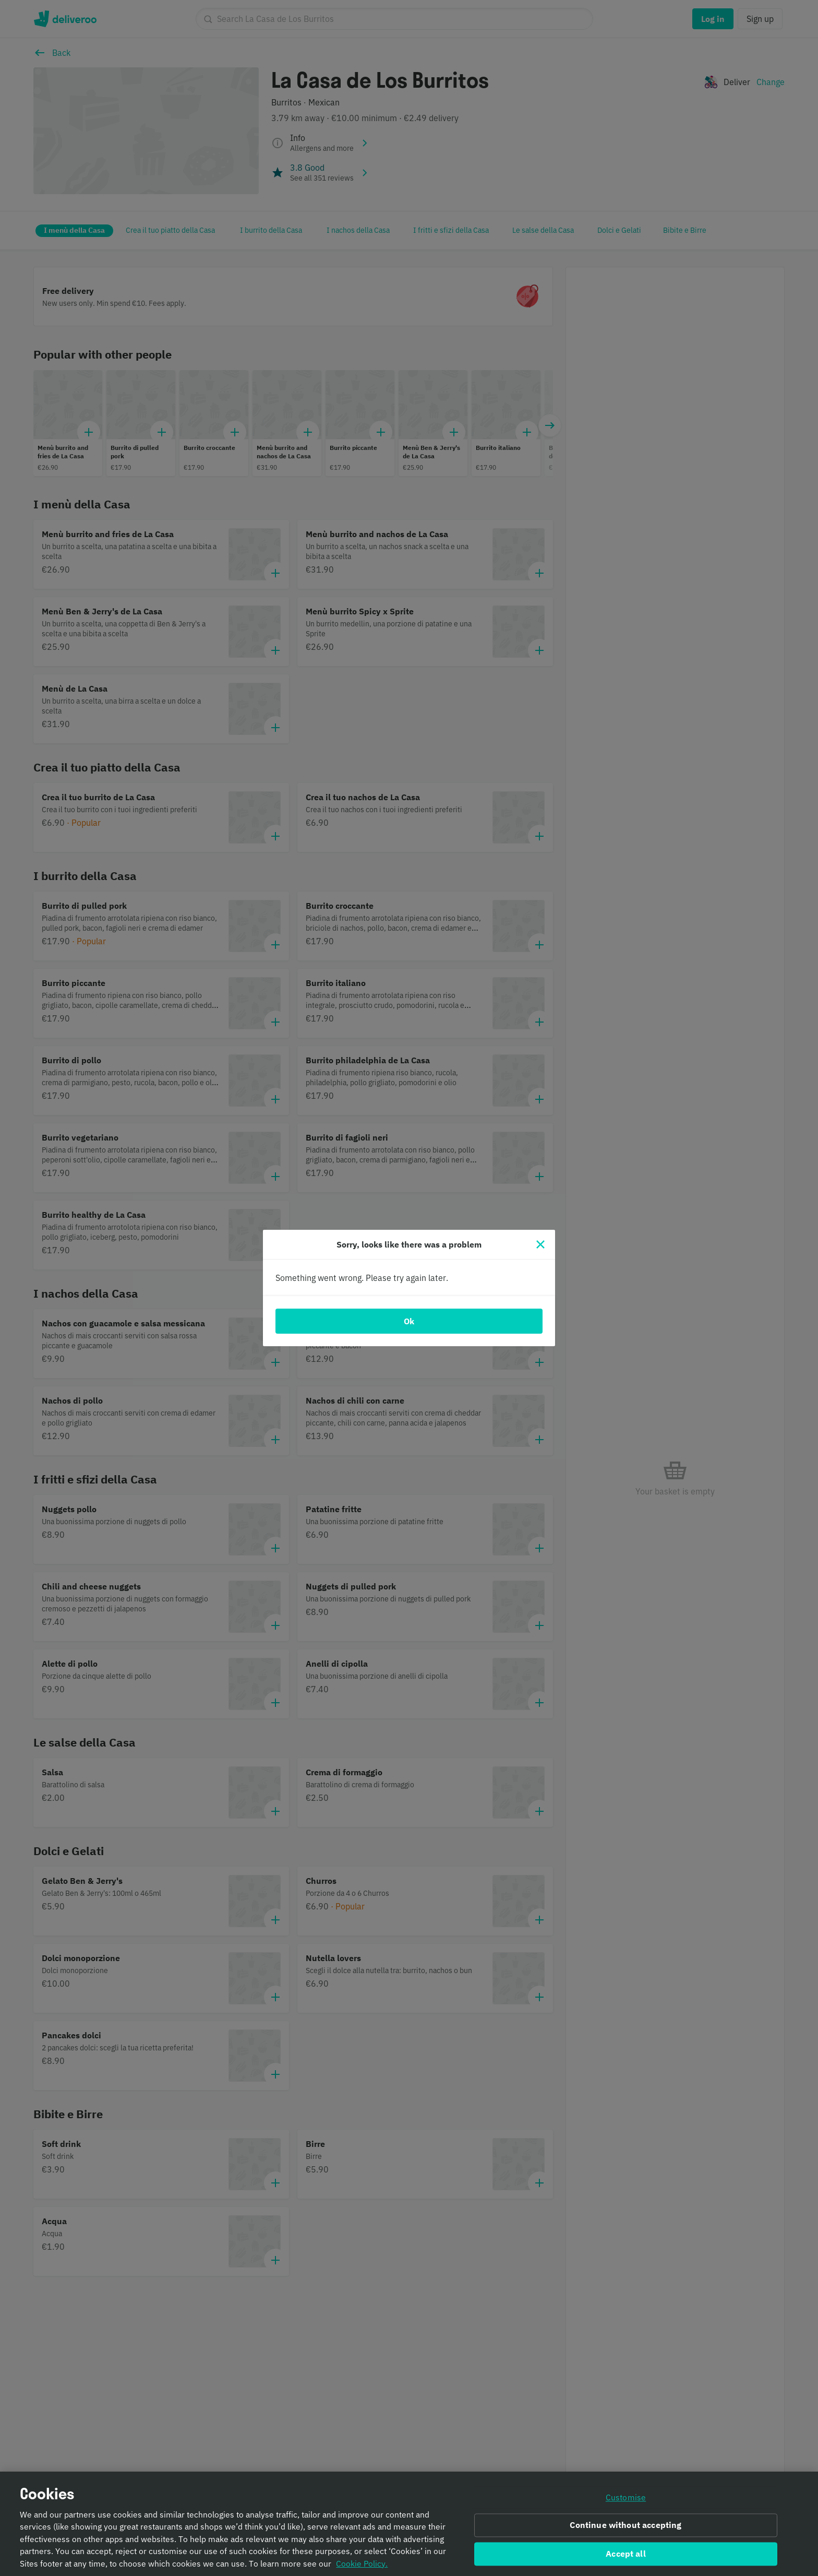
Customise (626, 2501)
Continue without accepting (625, 2529)
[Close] (540, 1244)
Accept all (626, 2558)
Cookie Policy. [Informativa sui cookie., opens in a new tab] (362, 2567)
